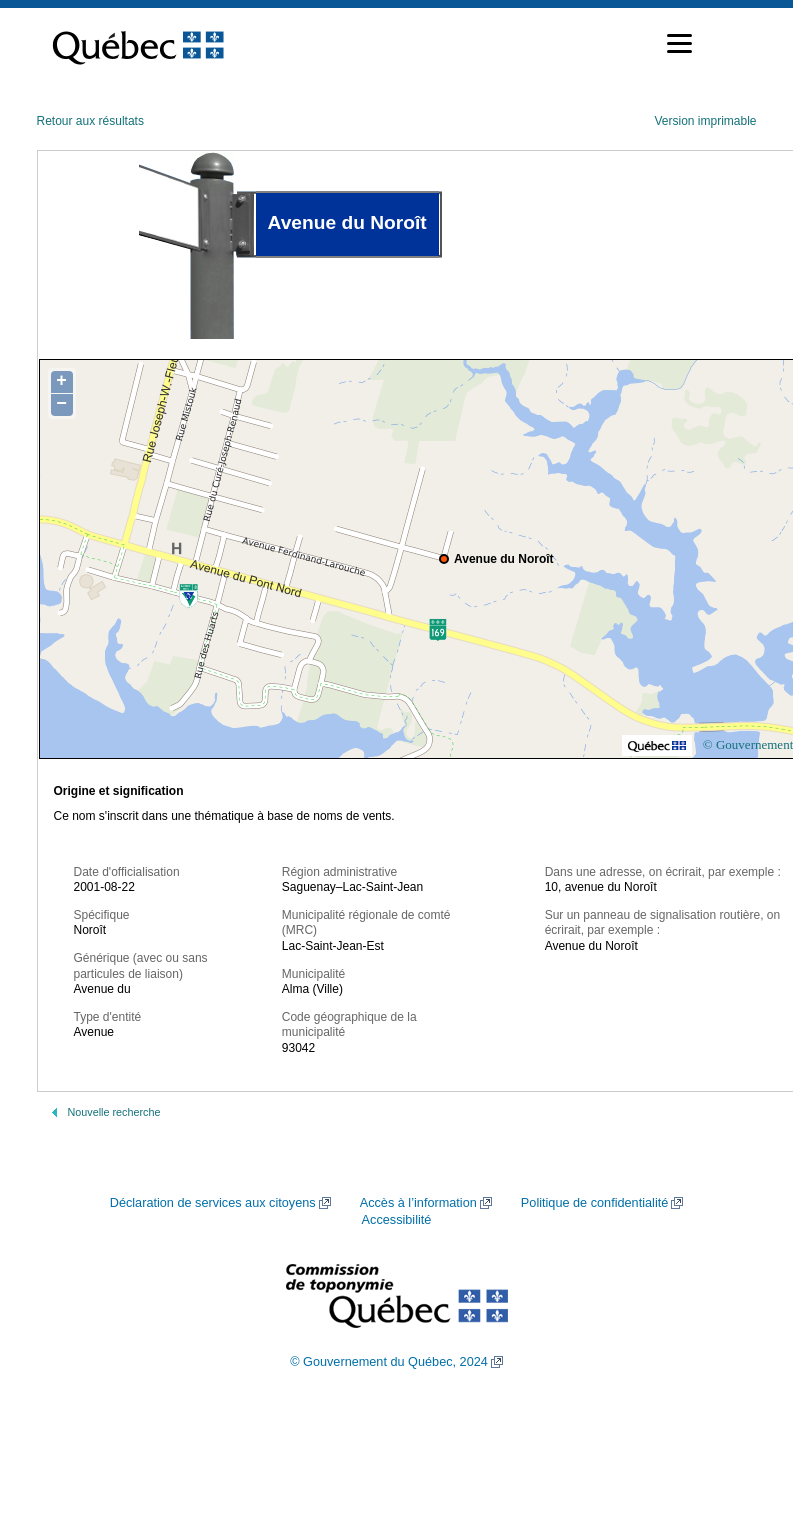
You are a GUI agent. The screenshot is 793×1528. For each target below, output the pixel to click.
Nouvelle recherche (114, 1112)
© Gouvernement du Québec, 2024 (389, 1362)
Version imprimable (705, 121)
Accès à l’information (418, 1203)
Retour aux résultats (90, 121)
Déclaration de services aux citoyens (213, 1203)
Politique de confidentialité (594, 1203)
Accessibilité (397, 1220)
